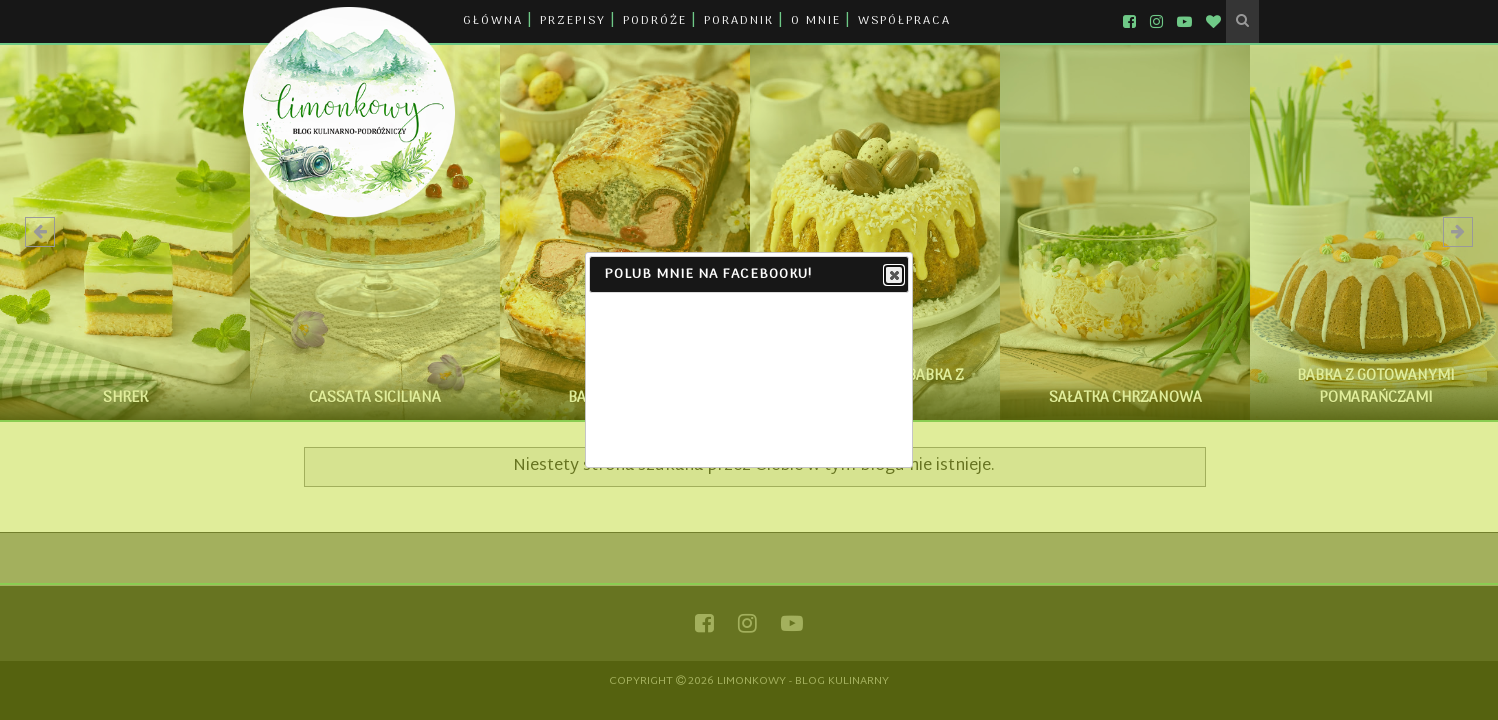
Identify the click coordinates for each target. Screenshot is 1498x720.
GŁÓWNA (493, 21)
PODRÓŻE (655, 21)
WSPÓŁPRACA (904, 21)
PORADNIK (739, 21)
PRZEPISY (573, 21)
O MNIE (816, 21)
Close (893, 276)
